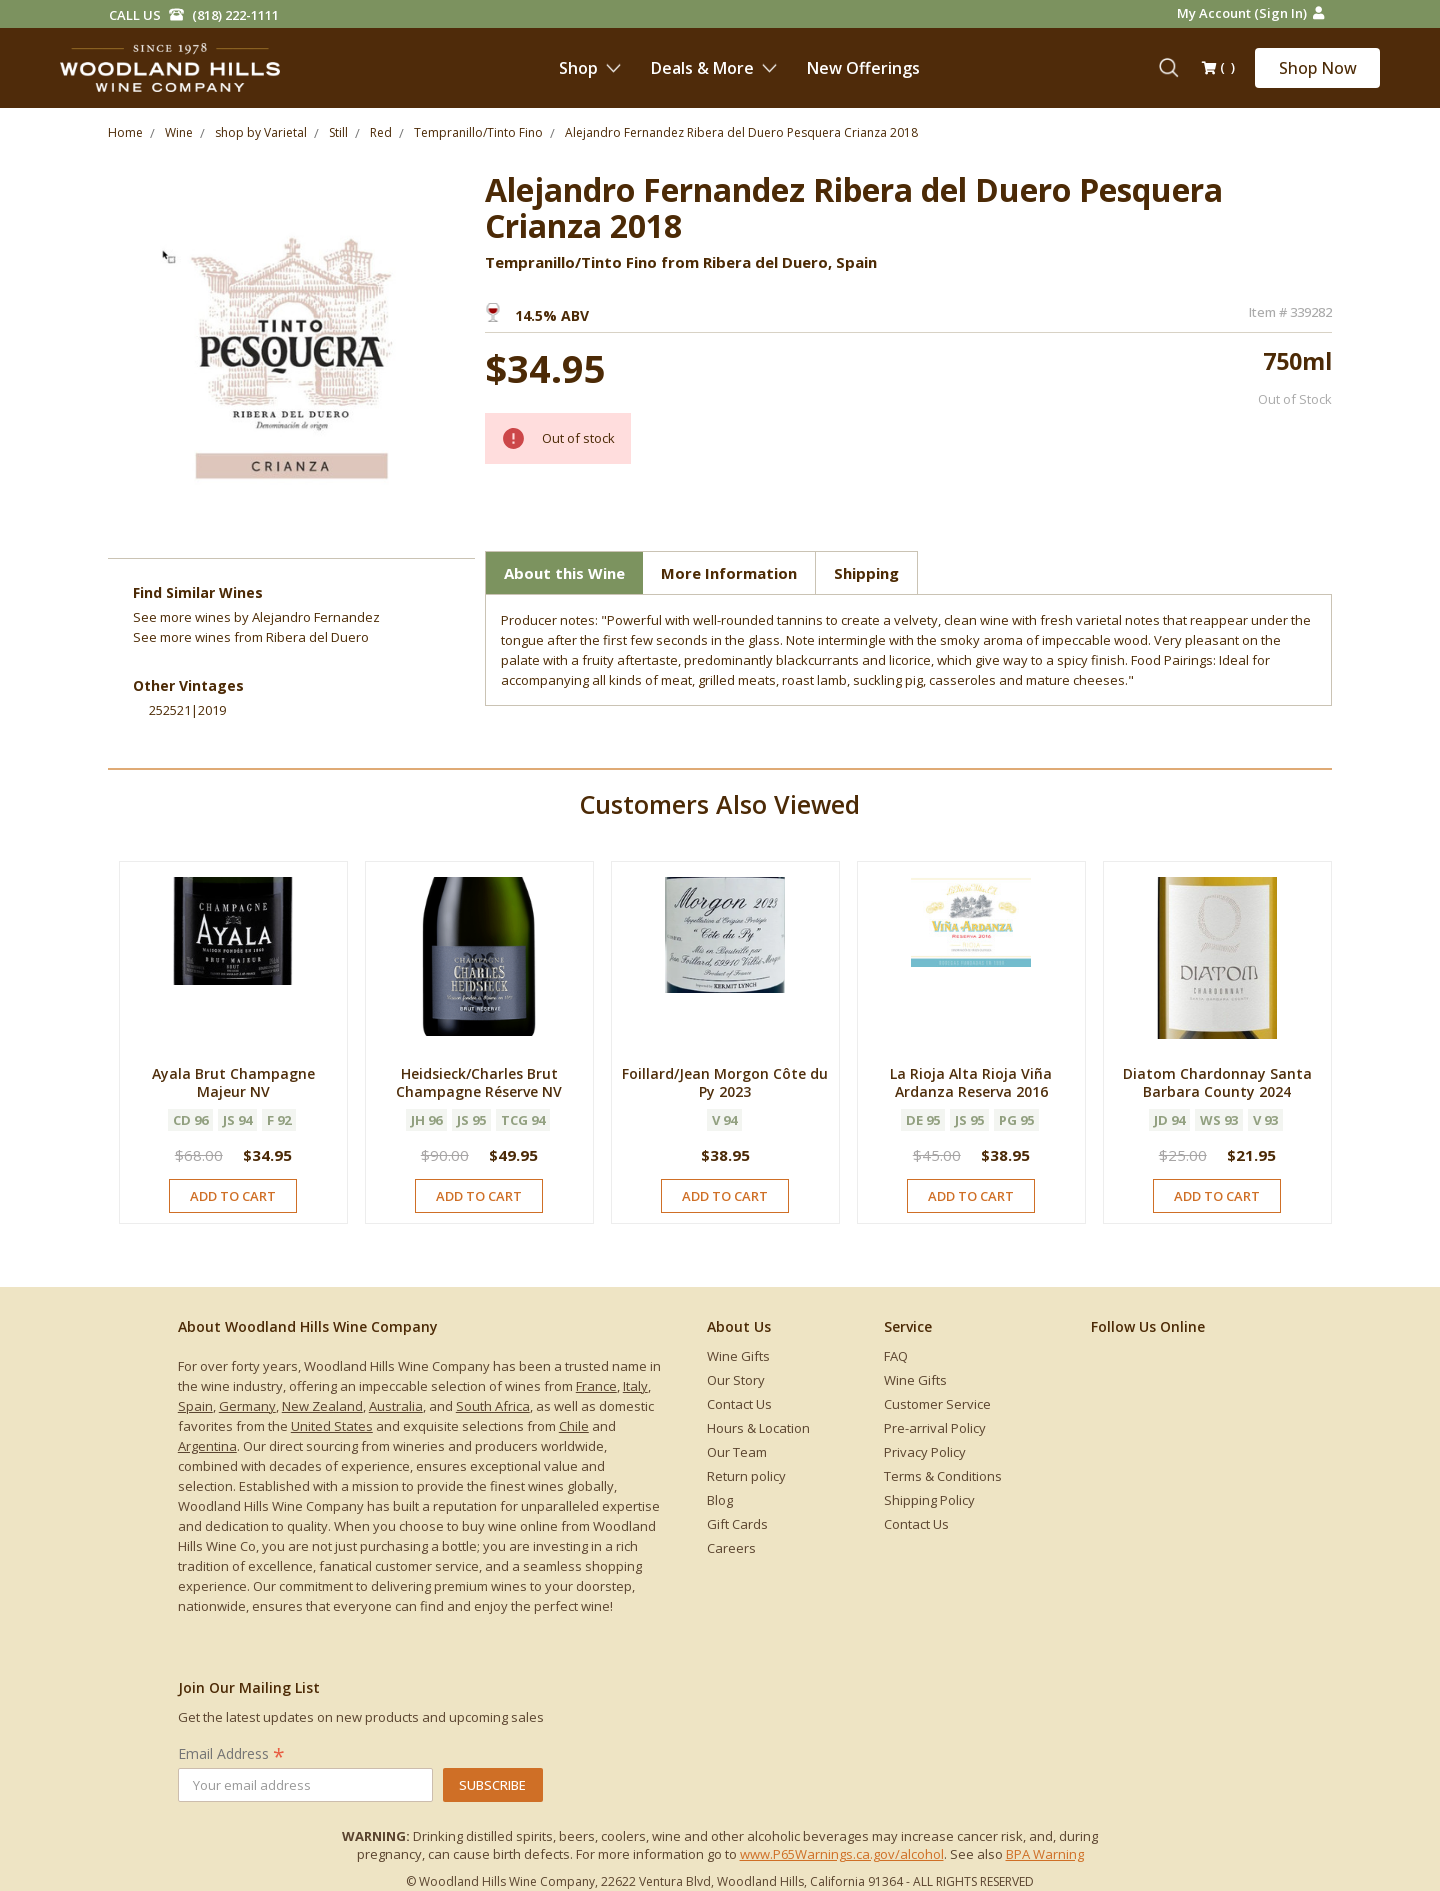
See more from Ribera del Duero (251, 637)
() (1218, 69)
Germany (247, 1406)
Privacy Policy (925, 1452)
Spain (195, 1406)
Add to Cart (233, 1196)
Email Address (231, 1753)
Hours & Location (758, 1428)
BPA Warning (1045, 1854)
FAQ (896, 1356)
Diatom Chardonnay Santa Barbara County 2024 (1217, 1083)
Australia (396, 1406)
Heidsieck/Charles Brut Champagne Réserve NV (479, 1083)
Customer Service (937, 1404)
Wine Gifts (738, 1356)
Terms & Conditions (943, 1476)
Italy (635, 1386)
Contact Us (739, 1404)
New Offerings (863, 68)
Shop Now (1318, 68)
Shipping (866, 573)
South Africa (493, 1406)
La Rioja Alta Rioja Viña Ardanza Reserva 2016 (971, 1083)
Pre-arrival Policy (935, 1428)
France (596, 1386)
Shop (590, 68)
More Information (729, 573)
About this (564, 573)
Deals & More (714, 68)
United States (332, 1426)
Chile (574, 1426)
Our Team (737, 1452)
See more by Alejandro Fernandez (256, 617)
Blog (720, 1500)
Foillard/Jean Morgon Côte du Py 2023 (725, 1083)
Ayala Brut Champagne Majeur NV (233, 1083)
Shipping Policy (929, 1500)
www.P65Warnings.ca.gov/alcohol (842, 1854)
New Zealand (322, 1406)
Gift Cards (737, 1524)
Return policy (746, 1476)
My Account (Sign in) (1250, 13)
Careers (731, 1548)
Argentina (207, 1446)
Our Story (736, 1380)
